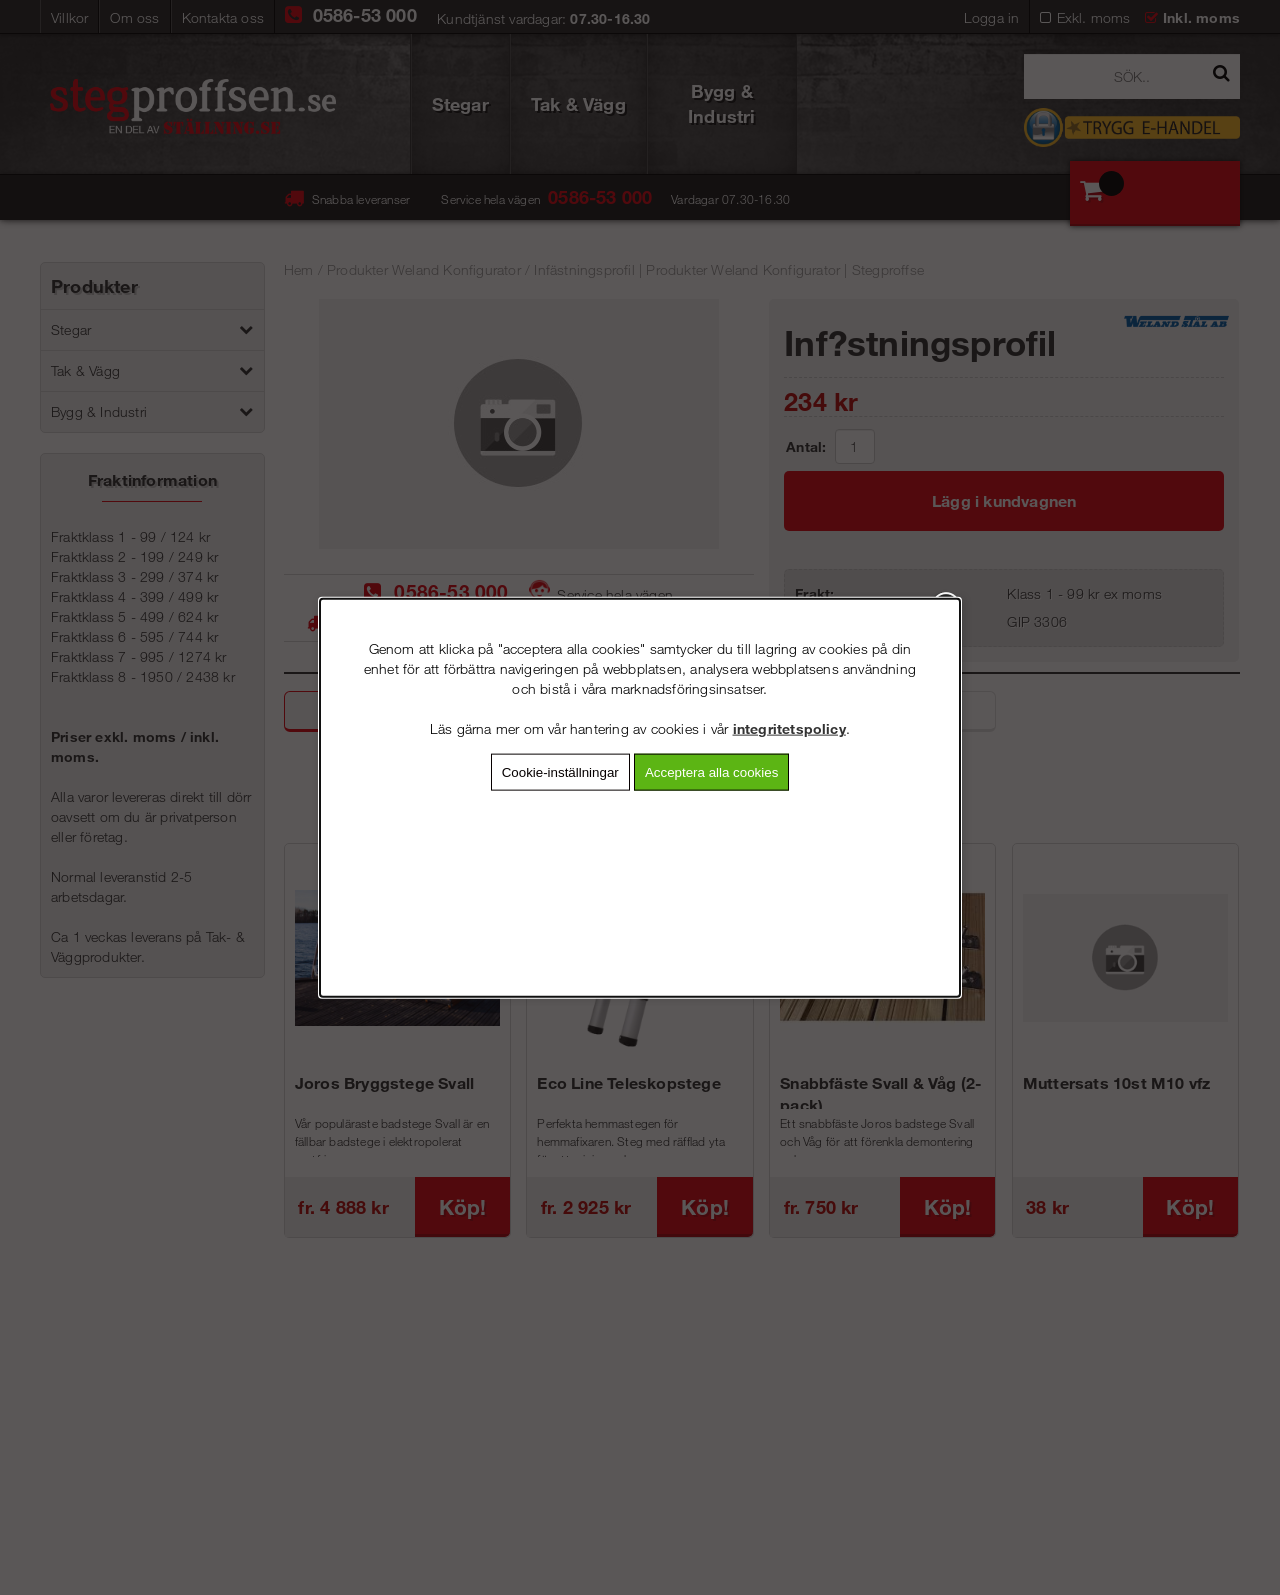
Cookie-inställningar (560, 771)
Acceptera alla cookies (711, 771)
